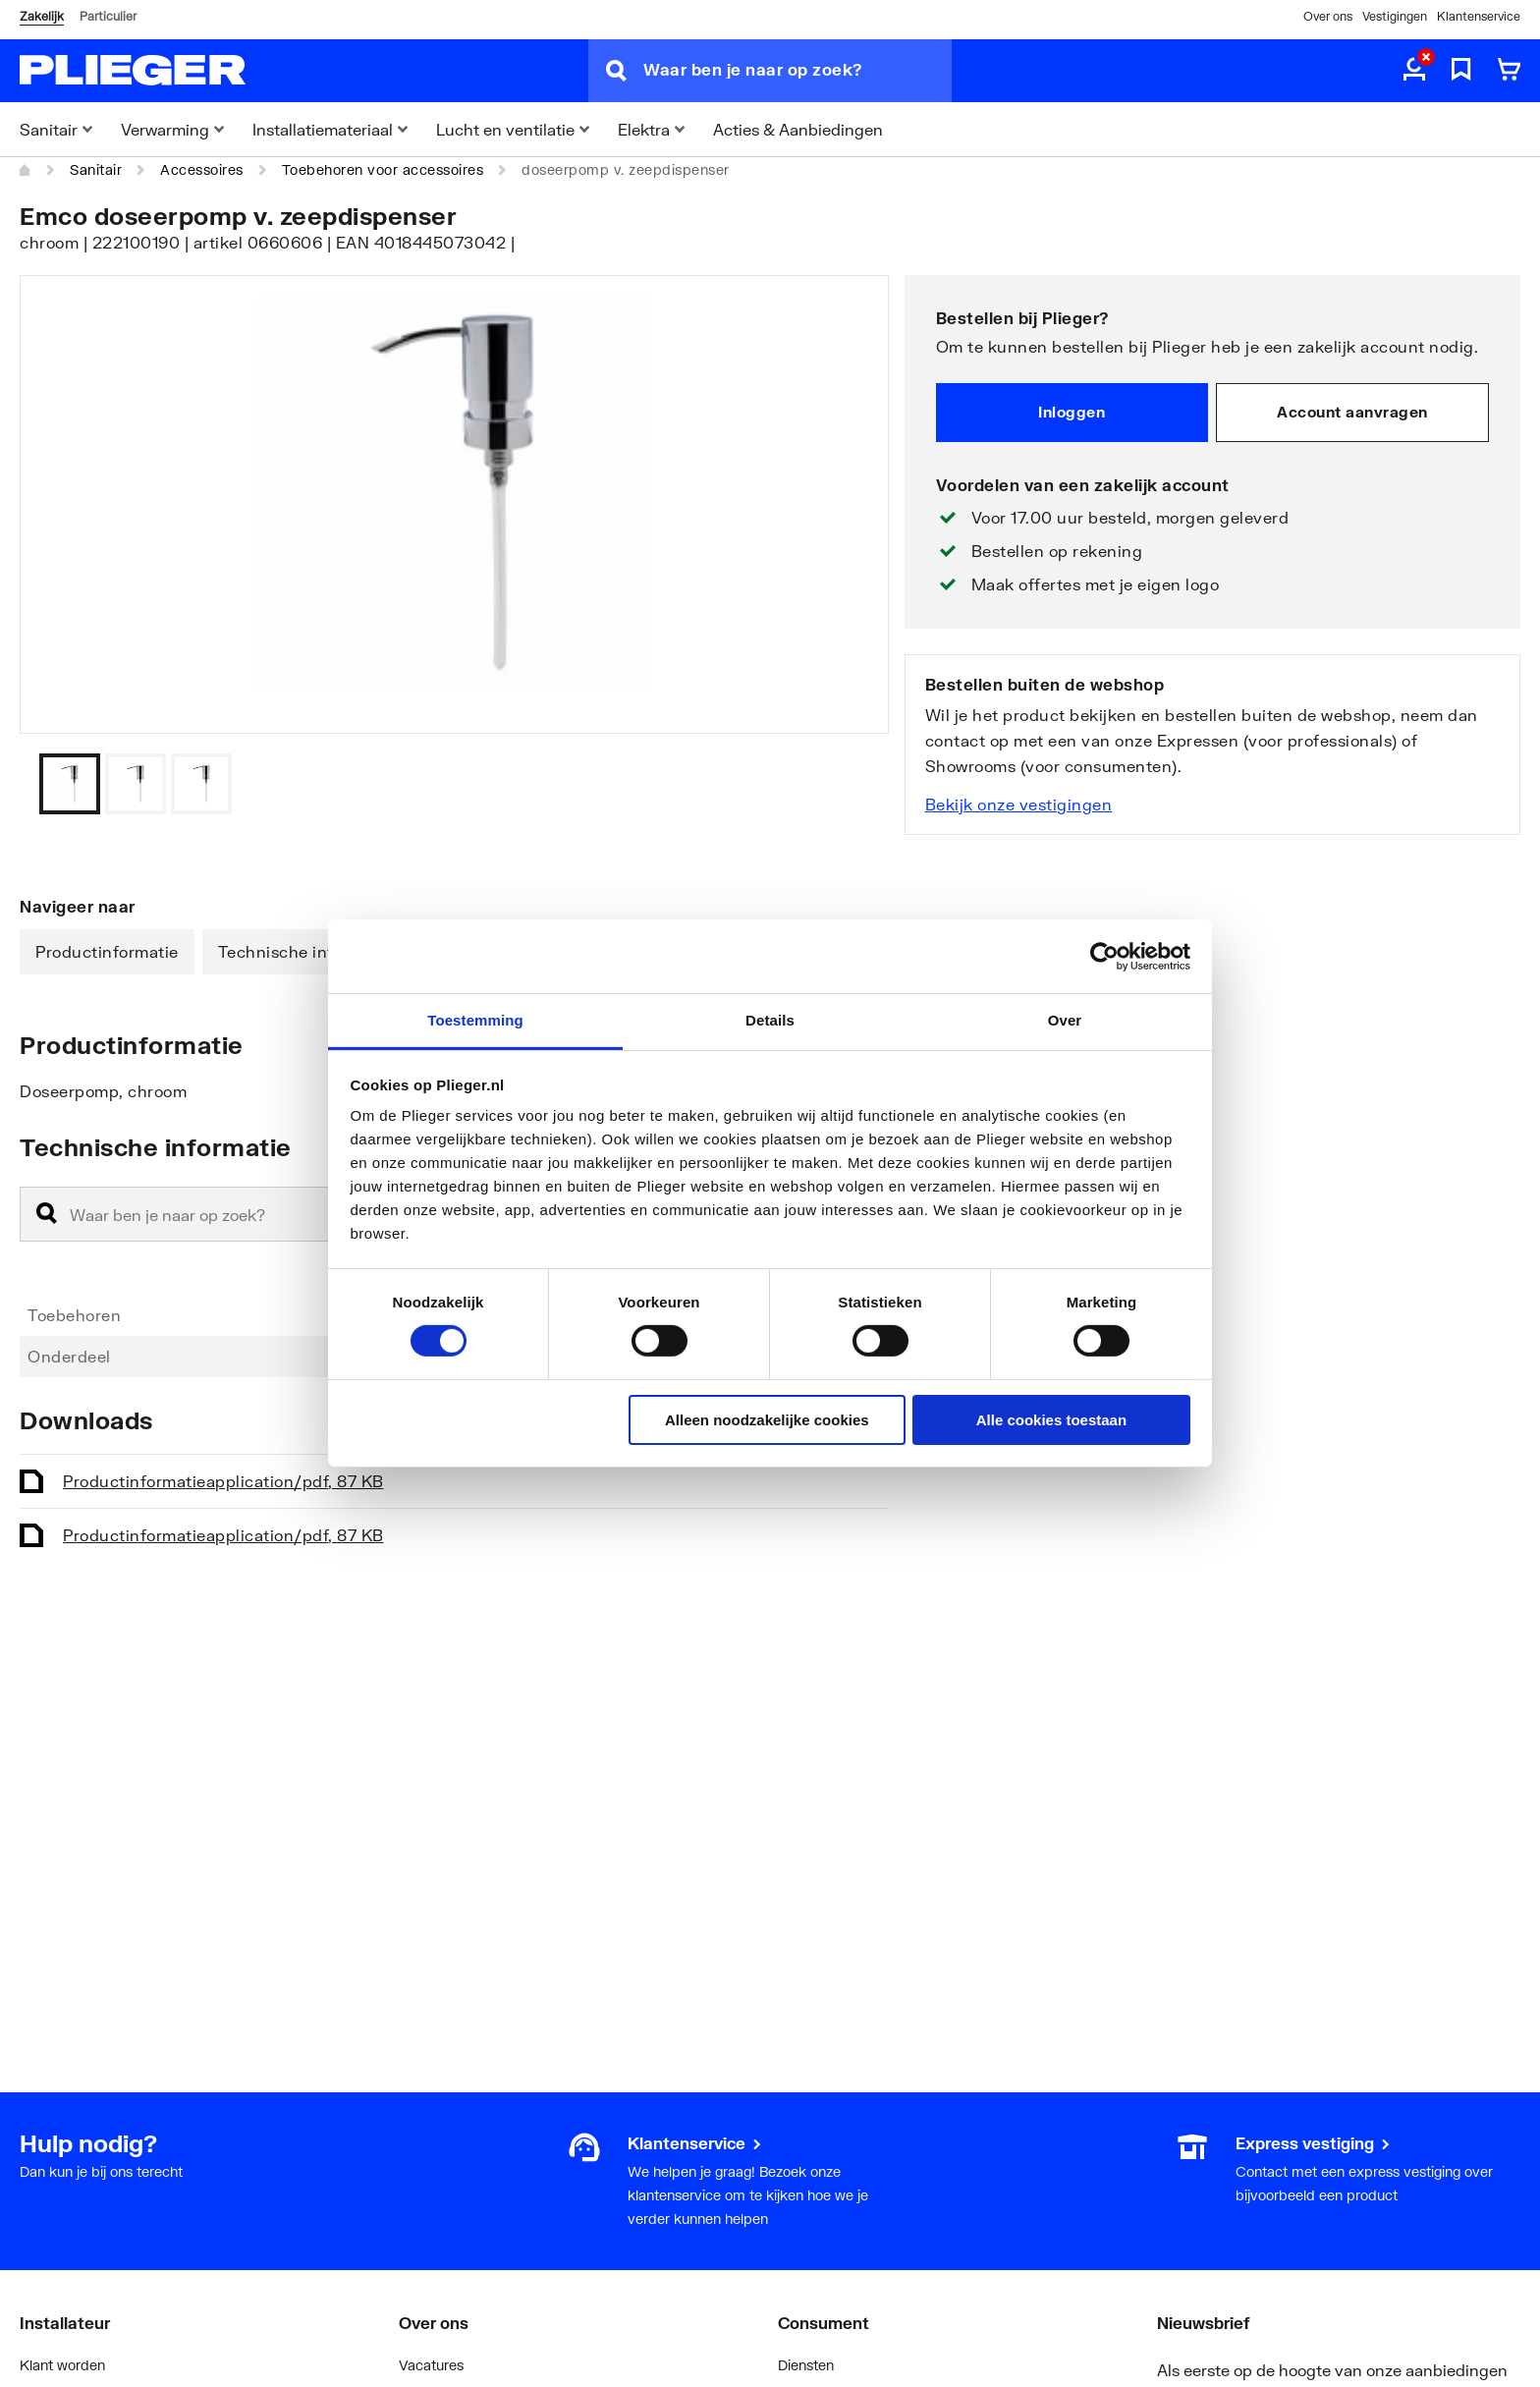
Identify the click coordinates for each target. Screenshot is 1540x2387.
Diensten (806, 2365)
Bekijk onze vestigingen (1019, 804)
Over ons (1327, 16)
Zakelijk (42, 16)
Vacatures (431, 2365)
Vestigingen (1394, 16)
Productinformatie (107, 951)
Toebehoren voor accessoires (383, 169)
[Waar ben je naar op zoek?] (797, 70)
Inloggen (1071, 411)
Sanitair (96, 169)
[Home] (25, 170)
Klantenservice (1478, 16)
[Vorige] (849, 784)
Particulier (108, 16)
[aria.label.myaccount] (1414, 70)
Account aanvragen (1352, 411)
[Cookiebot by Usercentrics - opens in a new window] (1104, 956)
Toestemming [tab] (475, 1020)
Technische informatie (306, 951)
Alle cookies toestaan (1051, 1420)
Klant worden (62, 2365)
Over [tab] (1065, 1020)
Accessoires (202, 169)
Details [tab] (770, 1020)
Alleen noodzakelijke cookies (767, 1420)
